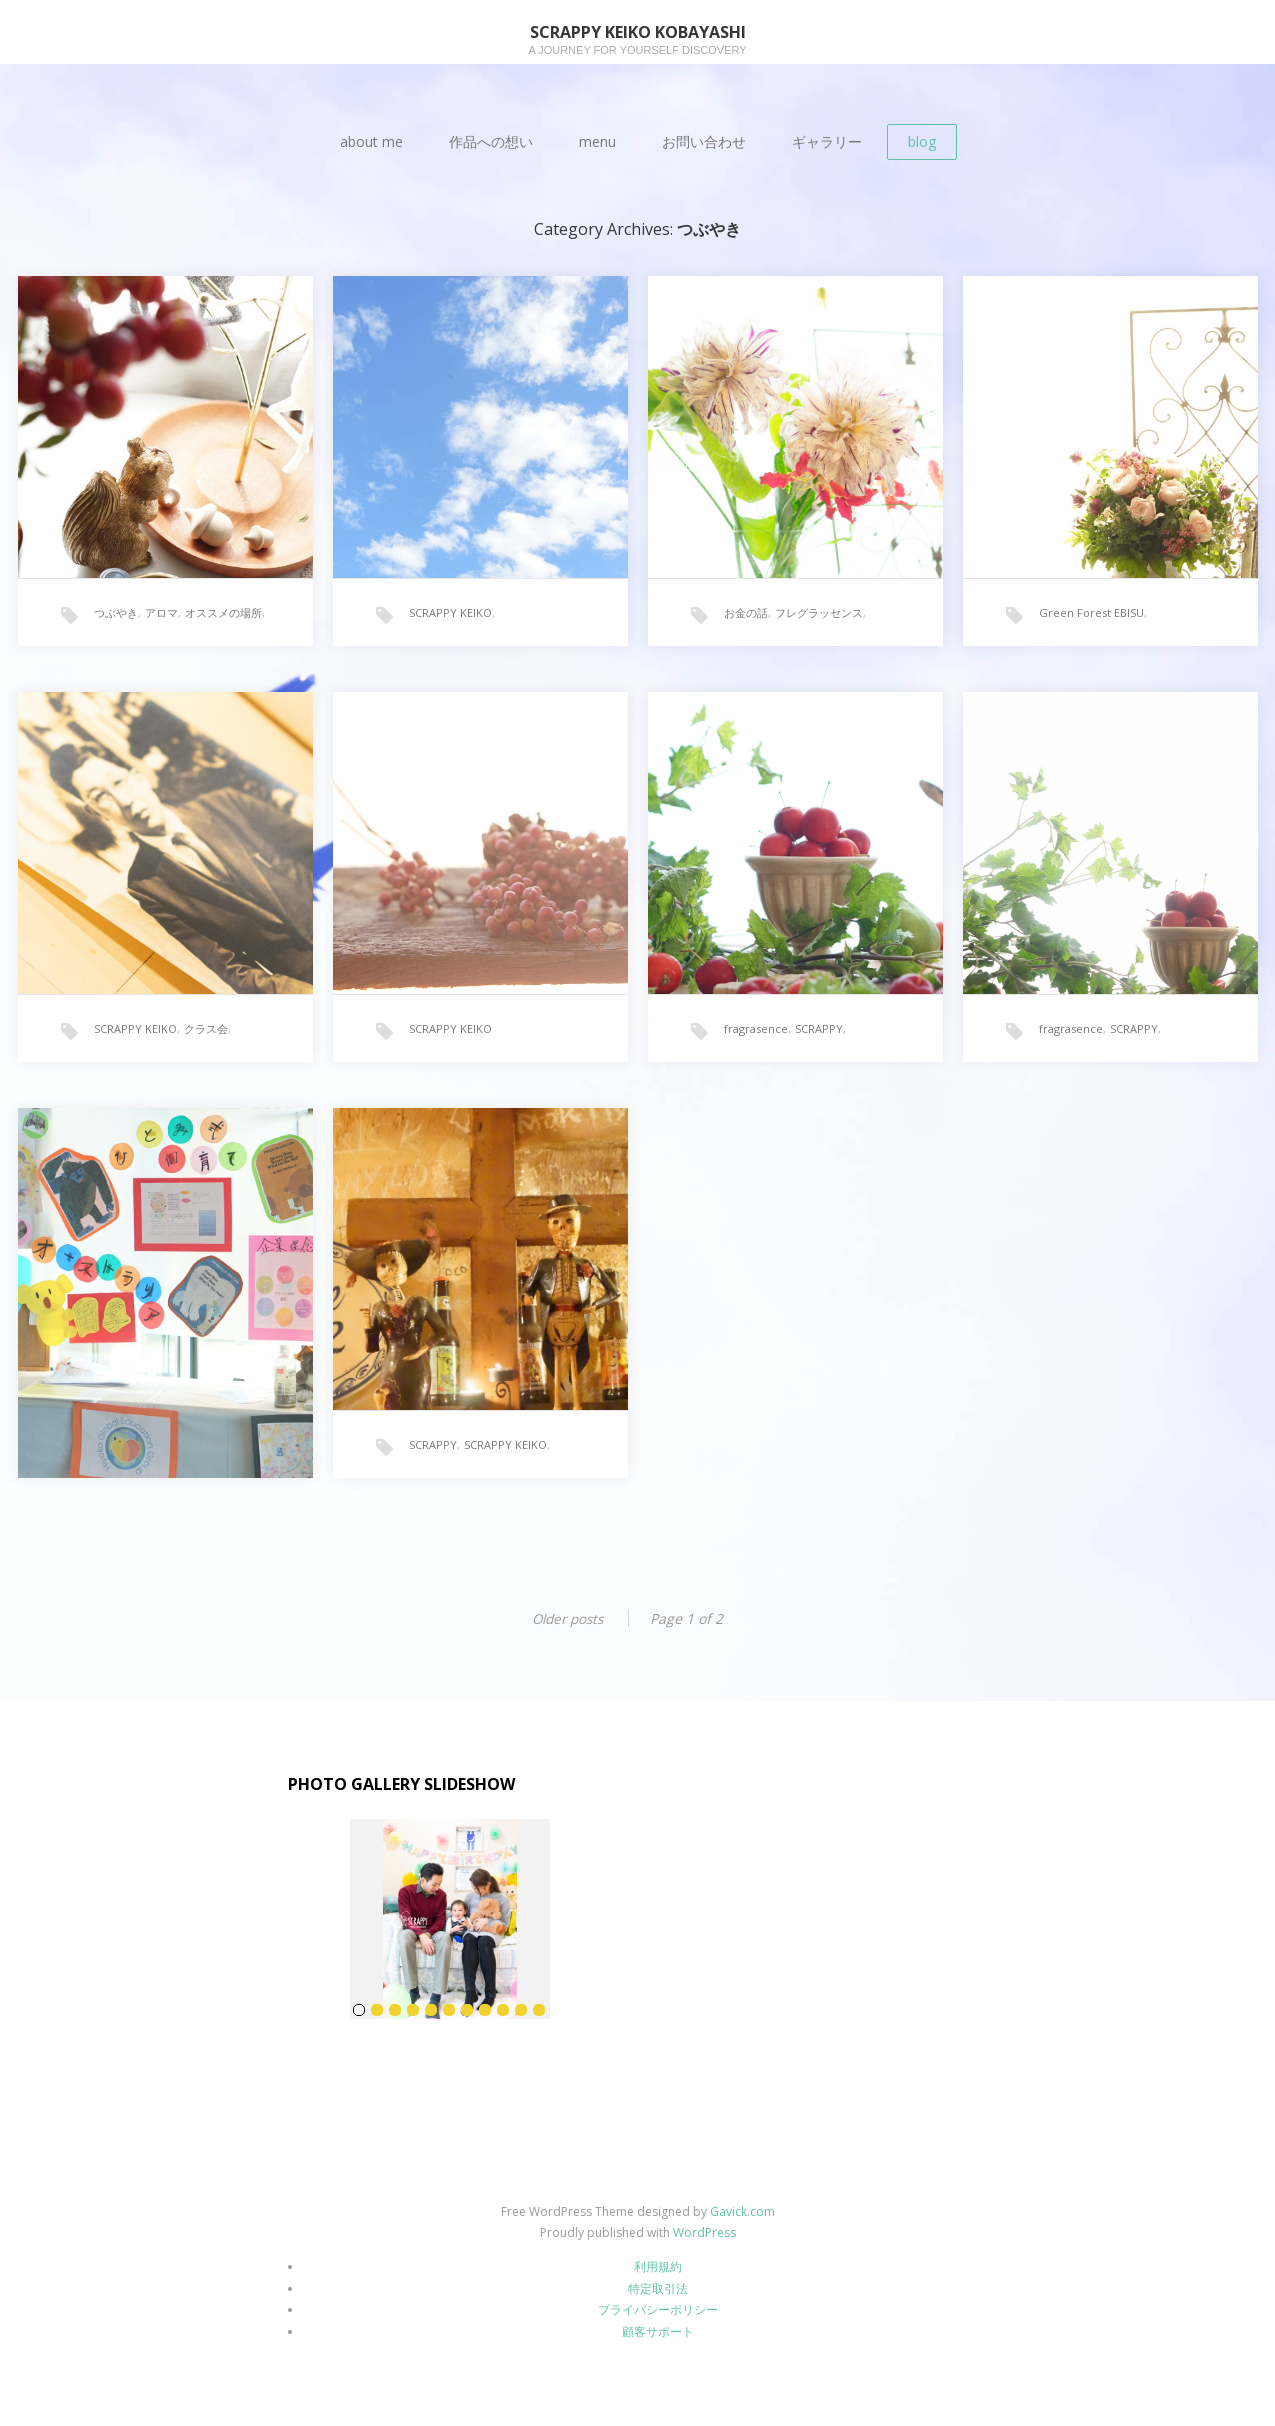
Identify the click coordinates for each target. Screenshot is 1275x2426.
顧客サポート (658, 2331)
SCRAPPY (819, 1038)
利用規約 (658, 2266)
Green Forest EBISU (1091, 622)
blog (922, 141)
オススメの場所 (223, 622)
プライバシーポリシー (658, 2309)
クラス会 (206, 1038)
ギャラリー (827, 141)
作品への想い (491, 141)
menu (597, 141)
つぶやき (116, 622)
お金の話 (746, 622)
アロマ (161, 622)
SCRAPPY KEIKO (450, 622)
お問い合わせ (704, 141)
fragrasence (756, 1038)
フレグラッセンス (819, 622)
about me (371, 141)
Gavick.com (742, 2211)
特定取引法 (658, 2288)
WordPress (704, 2232)
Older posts (566, 1618)
